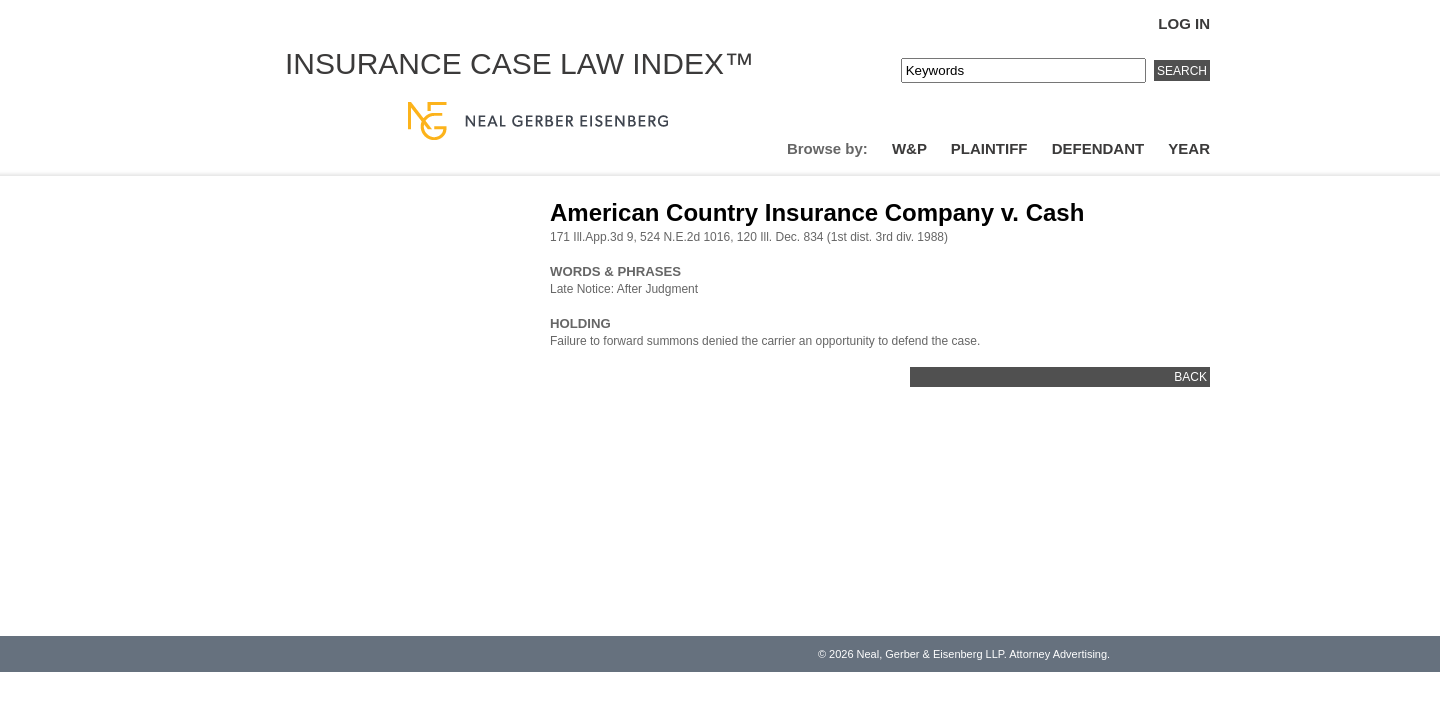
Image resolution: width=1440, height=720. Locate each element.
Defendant (1098, 148)
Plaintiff (989, 148)
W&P (909, 148)
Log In (1184, 23)
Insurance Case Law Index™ (519, 63)
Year (1189, 148)
